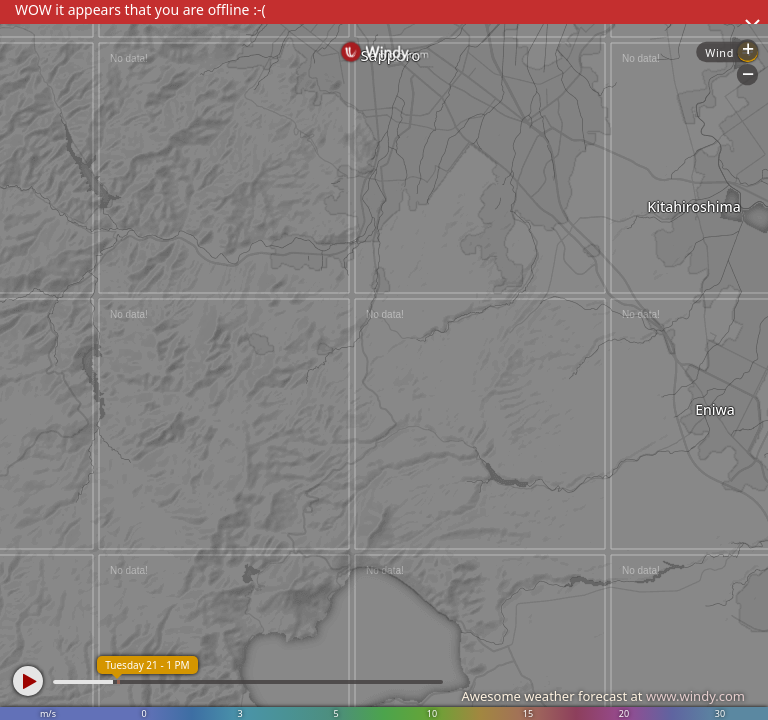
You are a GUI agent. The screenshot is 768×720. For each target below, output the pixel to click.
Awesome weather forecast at (603, 696)
